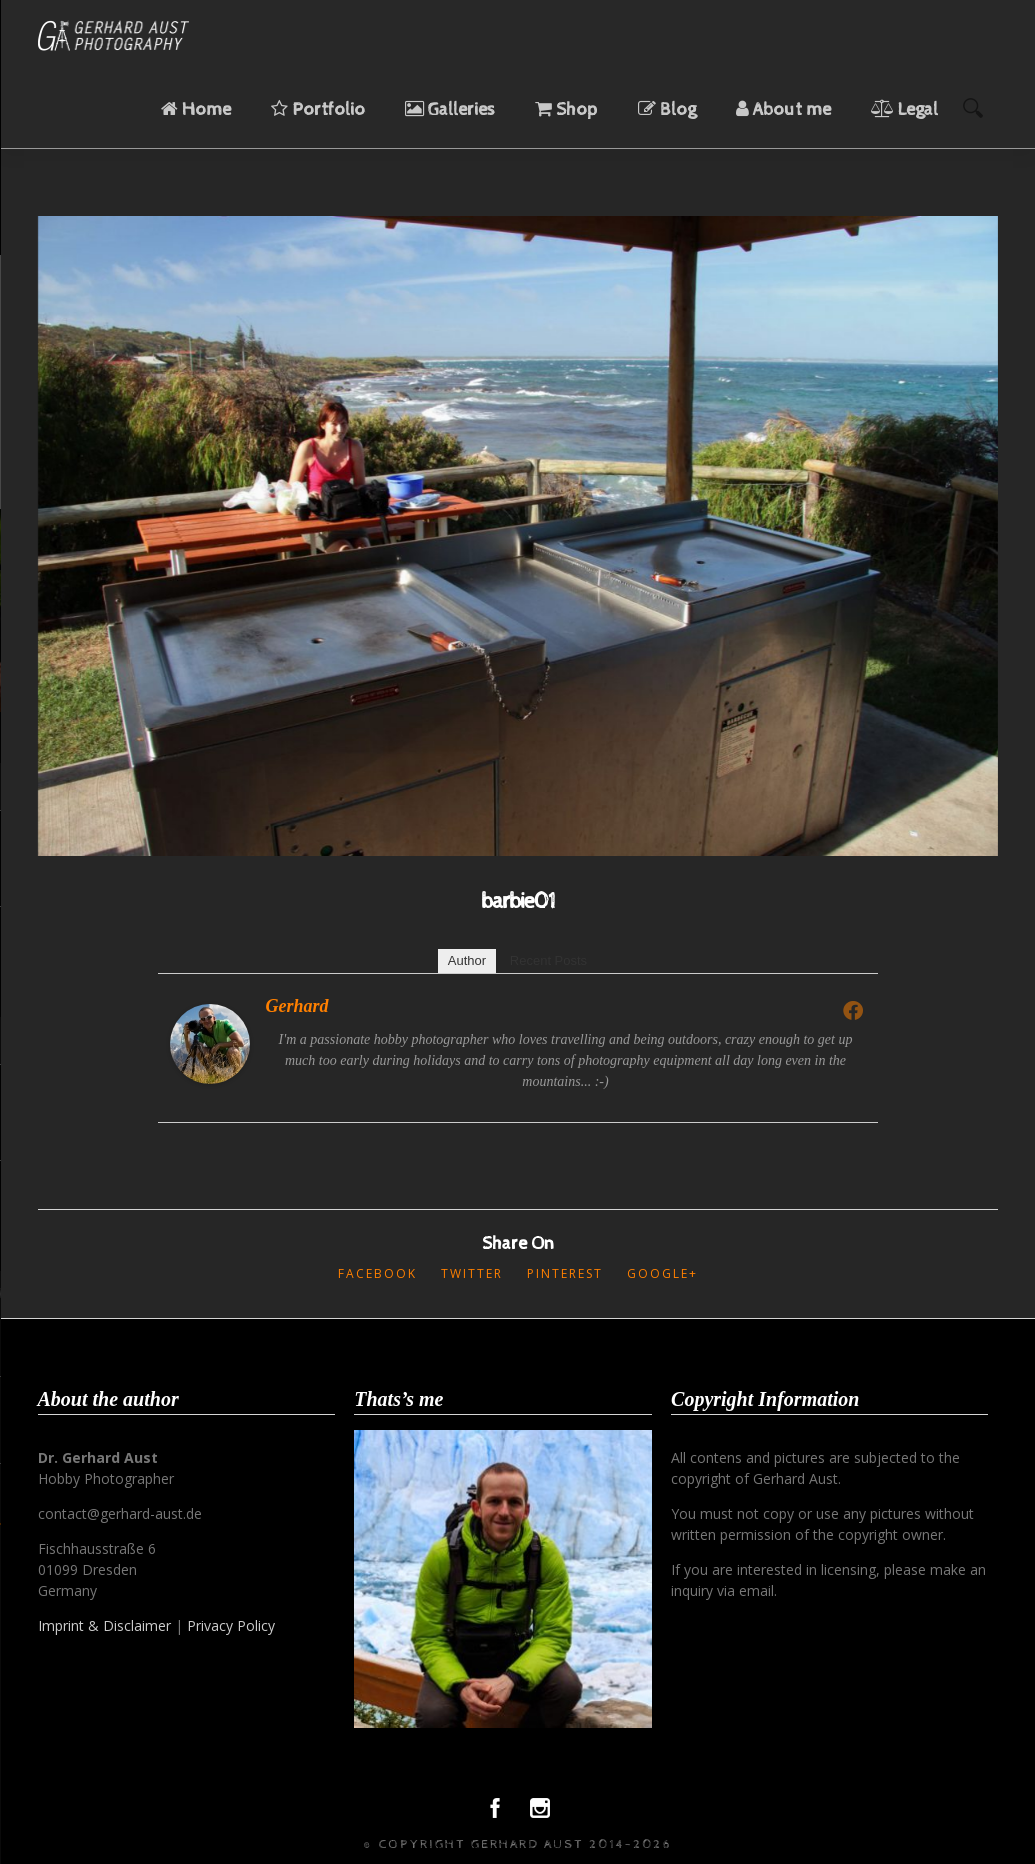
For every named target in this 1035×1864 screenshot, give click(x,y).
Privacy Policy (231, 1625)
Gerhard (297, 1006)
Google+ (662, 1273)
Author (467, 960)
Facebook (377, 1273)
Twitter (472, 1273)
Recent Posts (548, 960)
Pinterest (565, 1273)
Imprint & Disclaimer (104, 1625)
